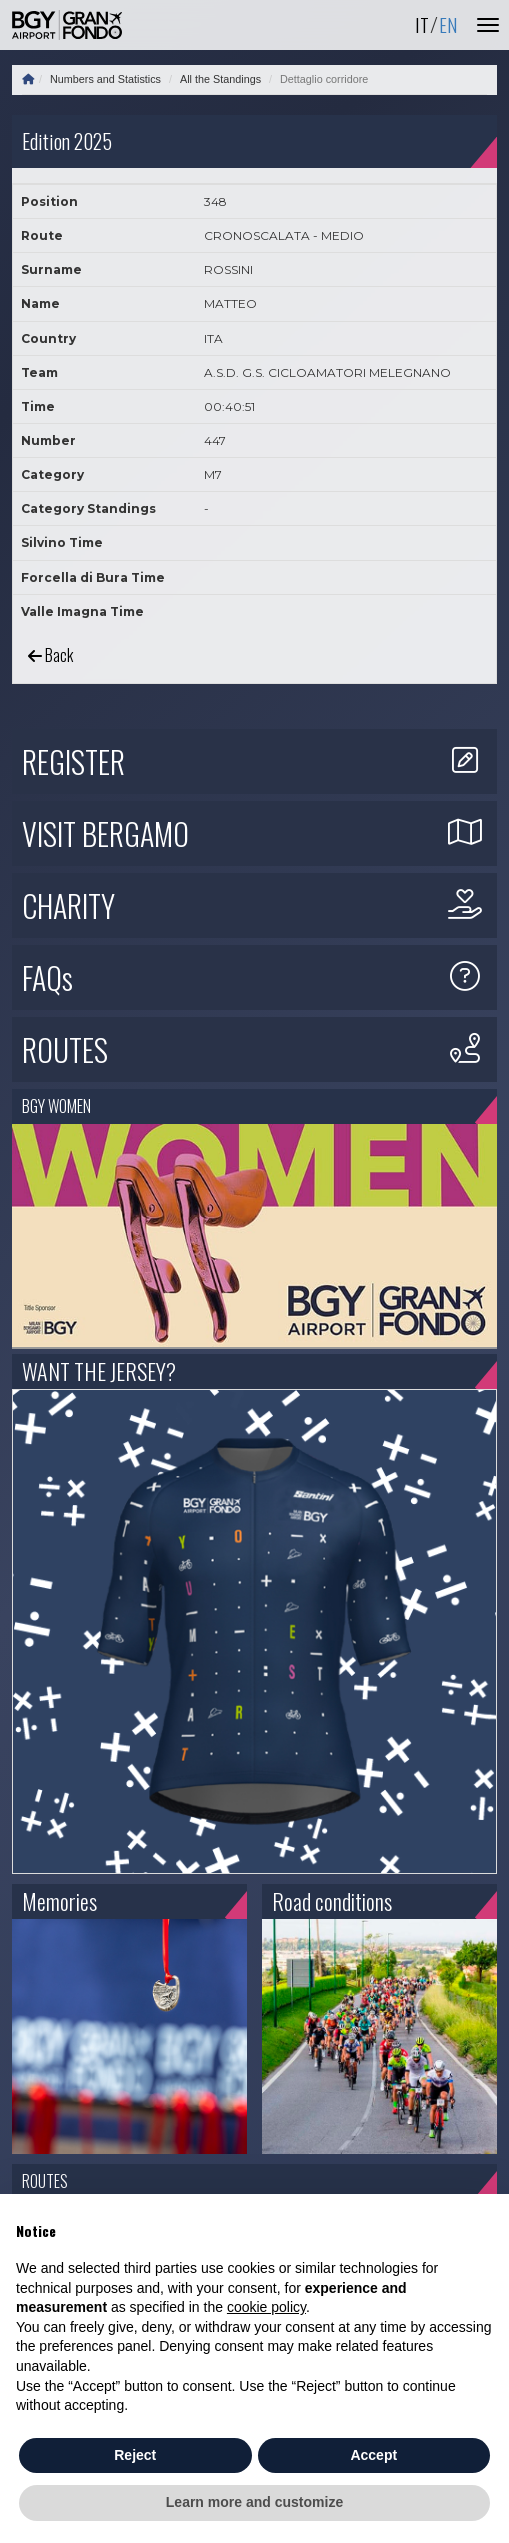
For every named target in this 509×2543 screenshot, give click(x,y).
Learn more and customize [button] (254, 2502)
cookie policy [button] (266, 2307)
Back (50, 655)
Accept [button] (373, 2455)
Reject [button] (135, 2455)
